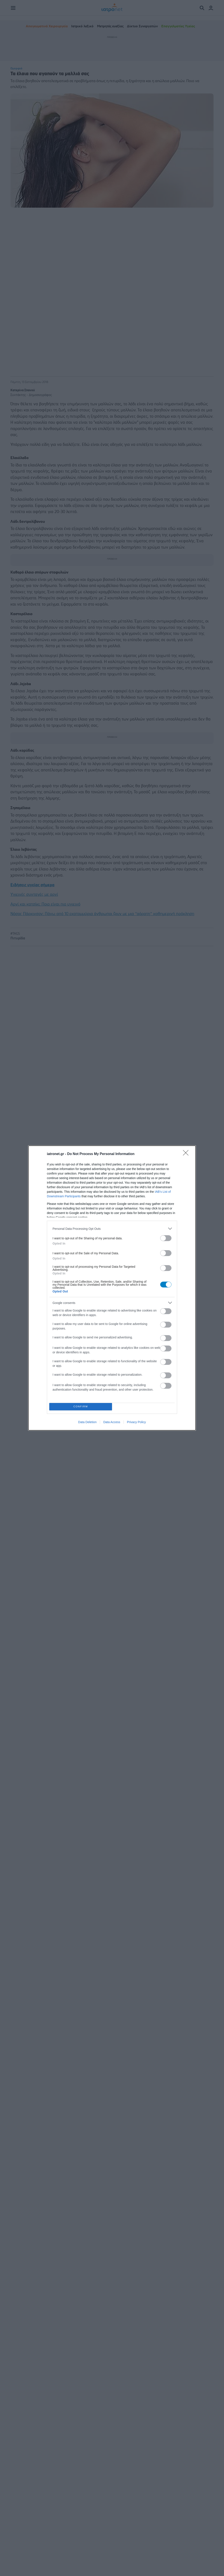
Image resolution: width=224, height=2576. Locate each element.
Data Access (111, 1422)
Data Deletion (87, 1422)
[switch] (165, 1238)
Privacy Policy (136, 1422)
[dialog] (112, 1288)
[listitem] (112, 1228)
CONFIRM (80, 1406)
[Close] (187, 1154)
